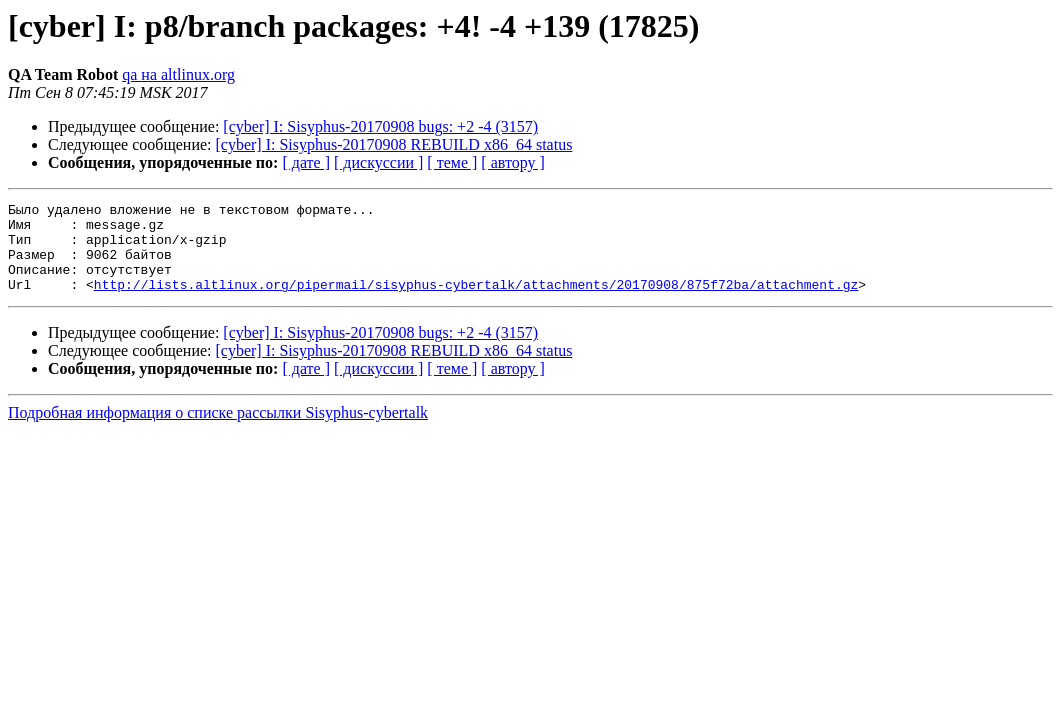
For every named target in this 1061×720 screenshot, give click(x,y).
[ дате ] (306, 162)
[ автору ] (512, 162)
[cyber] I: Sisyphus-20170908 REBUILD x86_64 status (394, 144)
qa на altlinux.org (178, 74)
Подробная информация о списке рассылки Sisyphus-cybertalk (218, 430)
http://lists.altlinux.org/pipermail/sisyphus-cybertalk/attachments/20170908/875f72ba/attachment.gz (476, 302)
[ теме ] (452, 162)
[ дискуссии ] (378, 162)
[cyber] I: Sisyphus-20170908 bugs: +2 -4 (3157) (380, 126)
